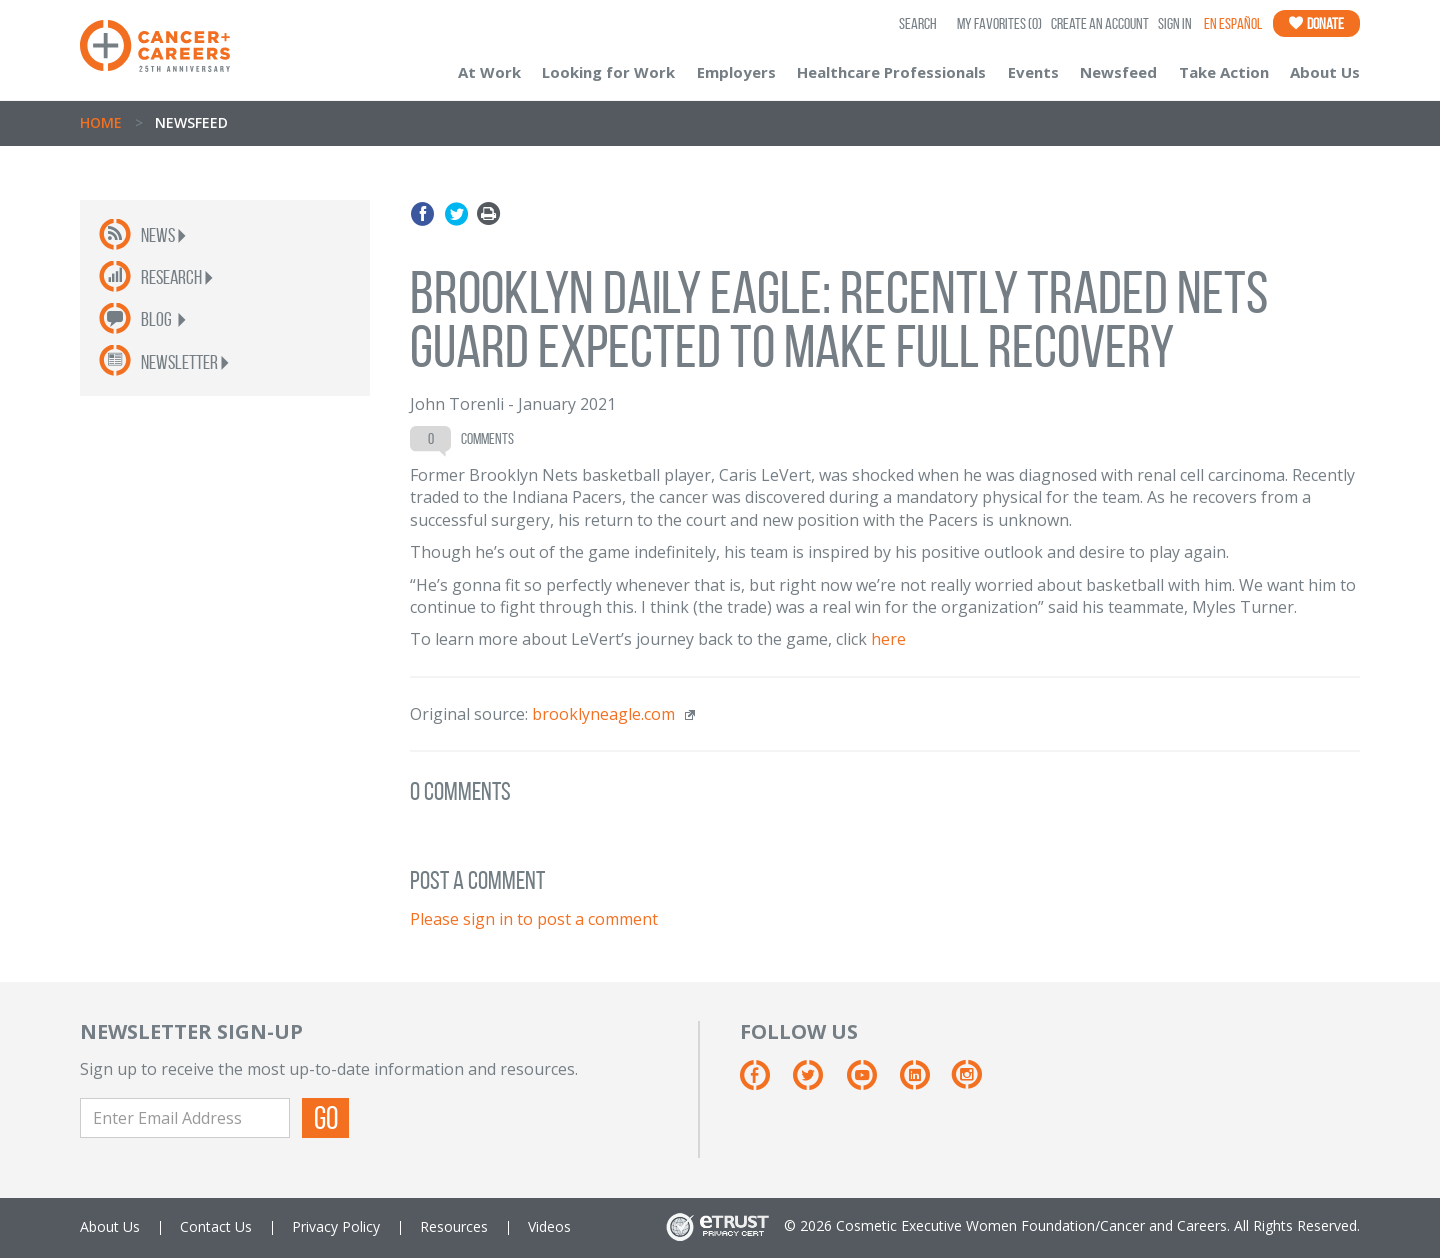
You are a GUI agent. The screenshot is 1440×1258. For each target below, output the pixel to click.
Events (1033, 72)
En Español (1233, 23)
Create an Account (1100, 23)
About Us (1325, 72)
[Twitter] (817, 1082)
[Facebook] (764, 1082)
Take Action (1224, 72)
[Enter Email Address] (185, 1118)
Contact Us (216, 1226)
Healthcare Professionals (891, 72)
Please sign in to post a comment (534, 919)
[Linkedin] (924, 1082)
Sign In (1175, 23)
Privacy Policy (336, 1226)
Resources (454, 1226)
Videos (549, 1226)
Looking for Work (608, 72)
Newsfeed (1118, 72)
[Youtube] (871, 1082)
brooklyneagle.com (603, 714)
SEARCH (918, 23)
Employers (736, 72)
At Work (489, 72)
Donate (1316, 23)
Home (101, 122)
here (888, 639)
